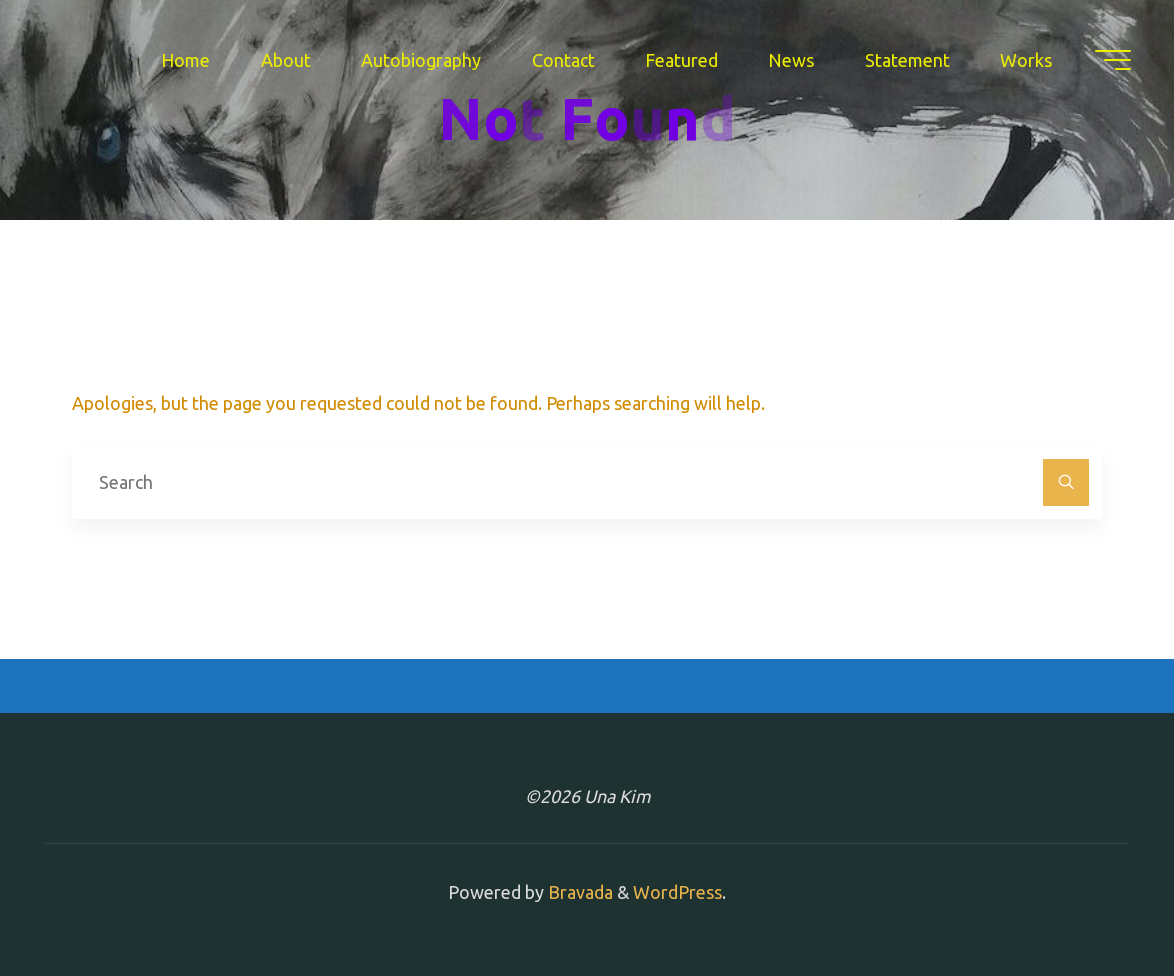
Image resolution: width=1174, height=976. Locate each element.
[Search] (1066, 482)
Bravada (578, 892)
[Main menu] (1111, 60)
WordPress (677, 892)
